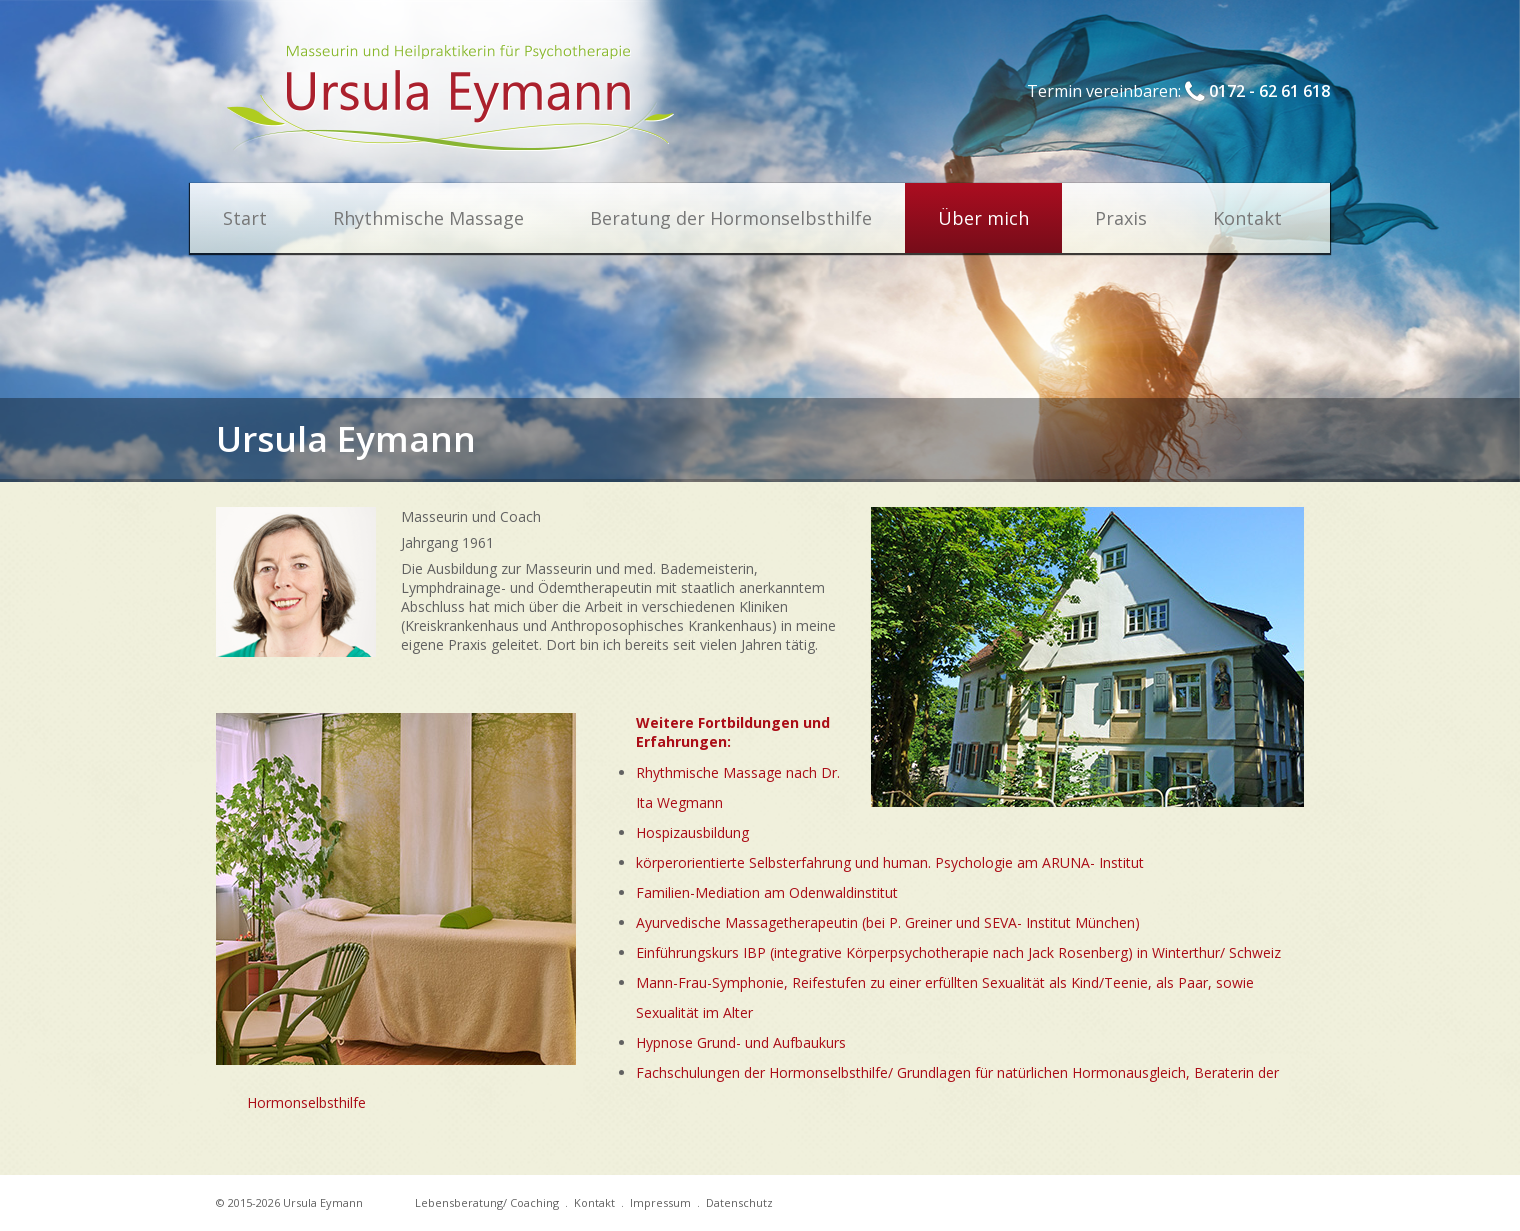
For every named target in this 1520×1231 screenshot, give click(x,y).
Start (245, 218)
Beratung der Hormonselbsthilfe (731, 218)
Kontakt (1247, 218)
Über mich (983, 218)
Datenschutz (739, 1202)
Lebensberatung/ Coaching (487, 1202)
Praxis (1121, 218)
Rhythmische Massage (428, 218)
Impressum (660, 1202)
